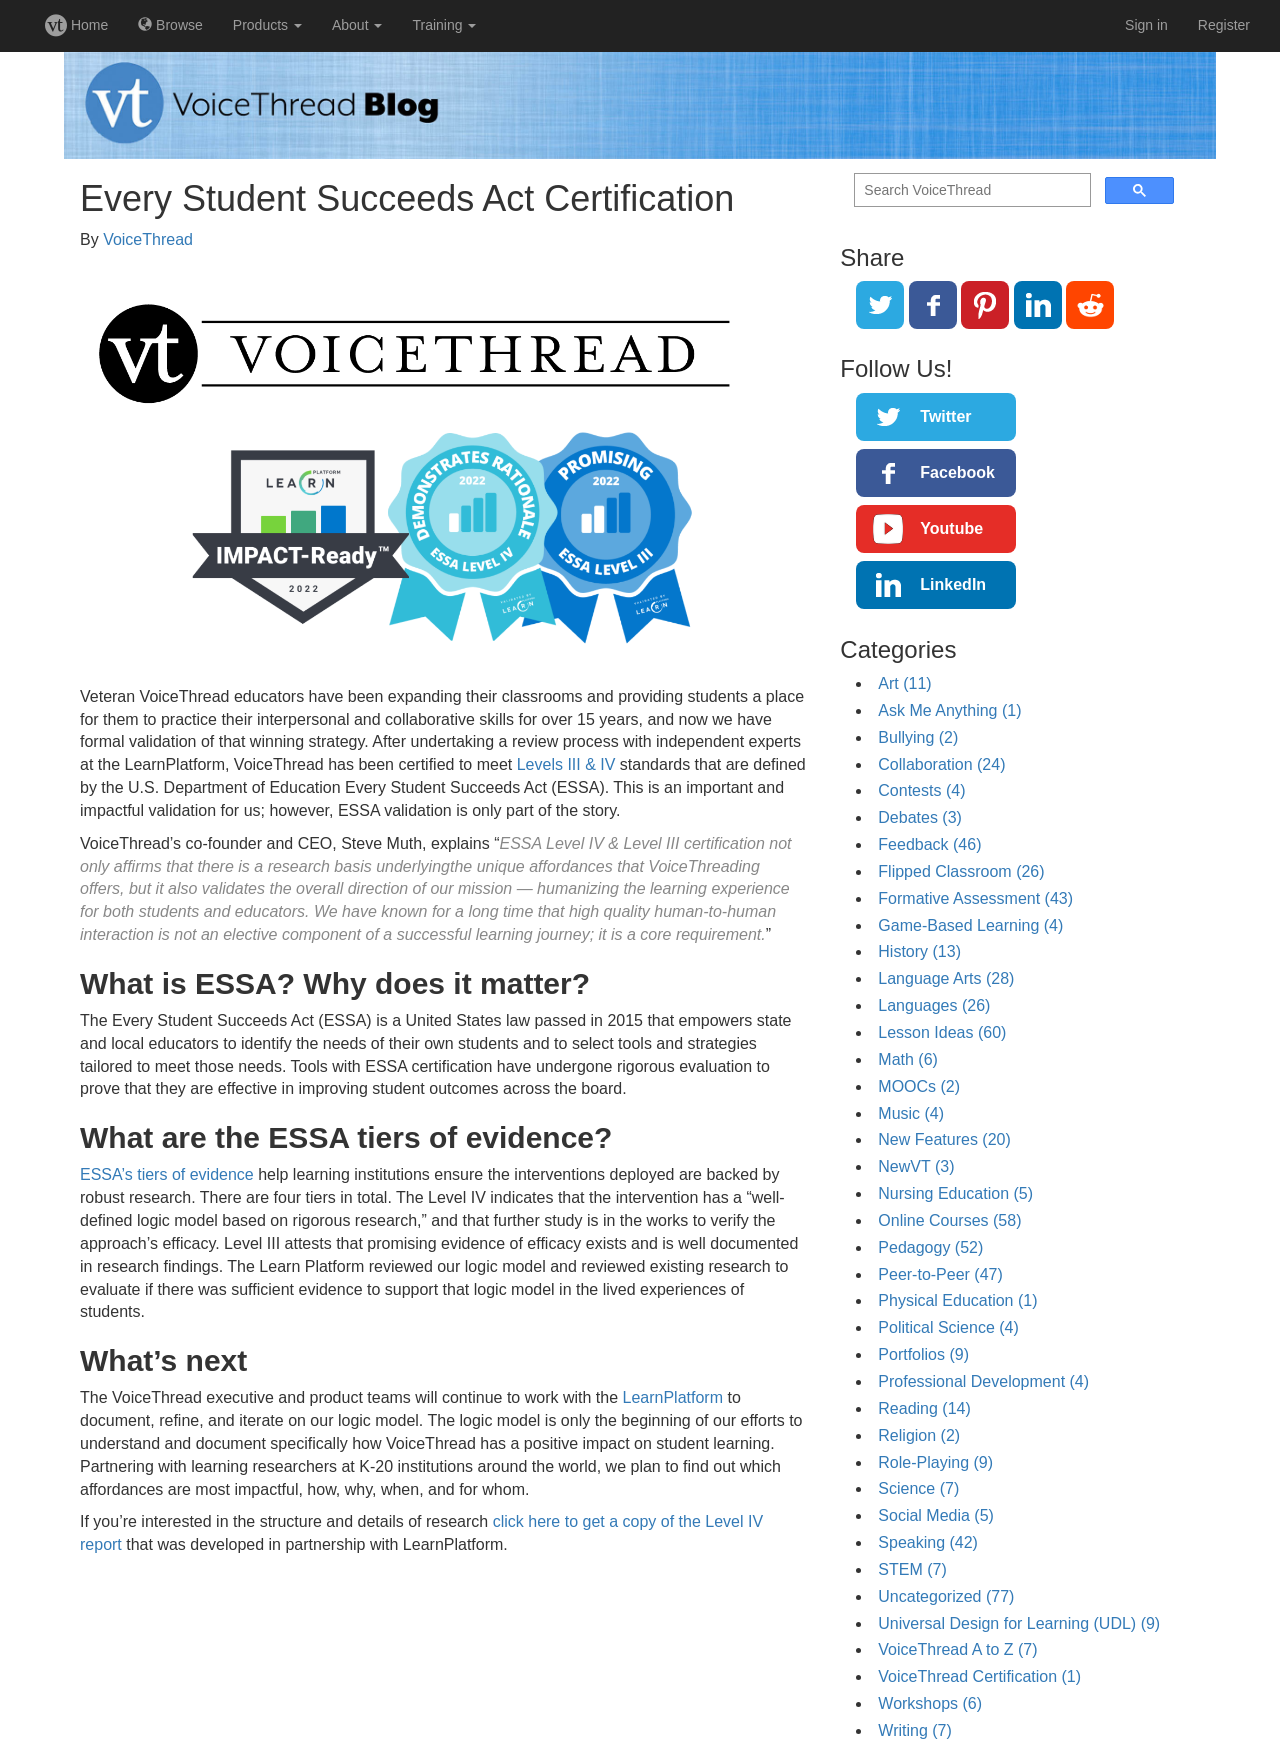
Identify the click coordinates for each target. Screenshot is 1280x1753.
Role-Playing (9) (935, 1462)
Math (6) (908, 1059)
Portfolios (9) (923, 1354)
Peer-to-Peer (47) (940, 1274)
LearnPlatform (673, 1397)
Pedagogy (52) (930, 1247)
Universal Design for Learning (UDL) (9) (1019, 1623)
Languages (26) (934, 1005)
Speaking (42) (928, 1542)
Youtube (951, 528)
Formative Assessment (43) (975, 898)
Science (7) (918, 1488)
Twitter (945, 416)
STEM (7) (912, 1569)
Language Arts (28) (946, 978)
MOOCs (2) (919, 1086)
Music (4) (911, 1113)
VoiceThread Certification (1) (979, 1676)
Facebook (957, 472)
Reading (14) (924, 1408)
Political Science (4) (948, 1327)
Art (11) (904, 683)
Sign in (1146, 25)
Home (76, 25)
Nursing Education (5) (955, 1193)
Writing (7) (915, 1730)
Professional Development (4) (983, 1381)
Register (1224, 25)
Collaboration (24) (941, 764)
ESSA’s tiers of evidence (167, 1174)
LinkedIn (953, 584)
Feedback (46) (929, 844)
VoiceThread (148, 239)
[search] (970, 190)
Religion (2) (919, 1435)
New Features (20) (944, 1139)
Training (444, 25)
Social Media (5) (936, 1515)
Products (267, 25)
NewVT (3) (916, 1166)
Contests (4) (921, 790)
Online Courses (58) (949, 1220)
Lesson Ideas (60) (942, 1032)
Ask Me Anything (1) (949, 710)
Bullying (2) (918, 737)
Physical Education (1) (957, 1300)
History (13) (919, 951)
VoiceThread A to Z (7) (957, 1649)
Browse (170, 25)
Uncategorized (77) (946, 1596)
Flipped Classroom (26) (961, 871)
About (357, 25)
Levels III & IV (568, 764)
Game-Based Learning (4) (970, 925)
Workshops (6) (930, 1703)
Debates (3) (920, 817)
